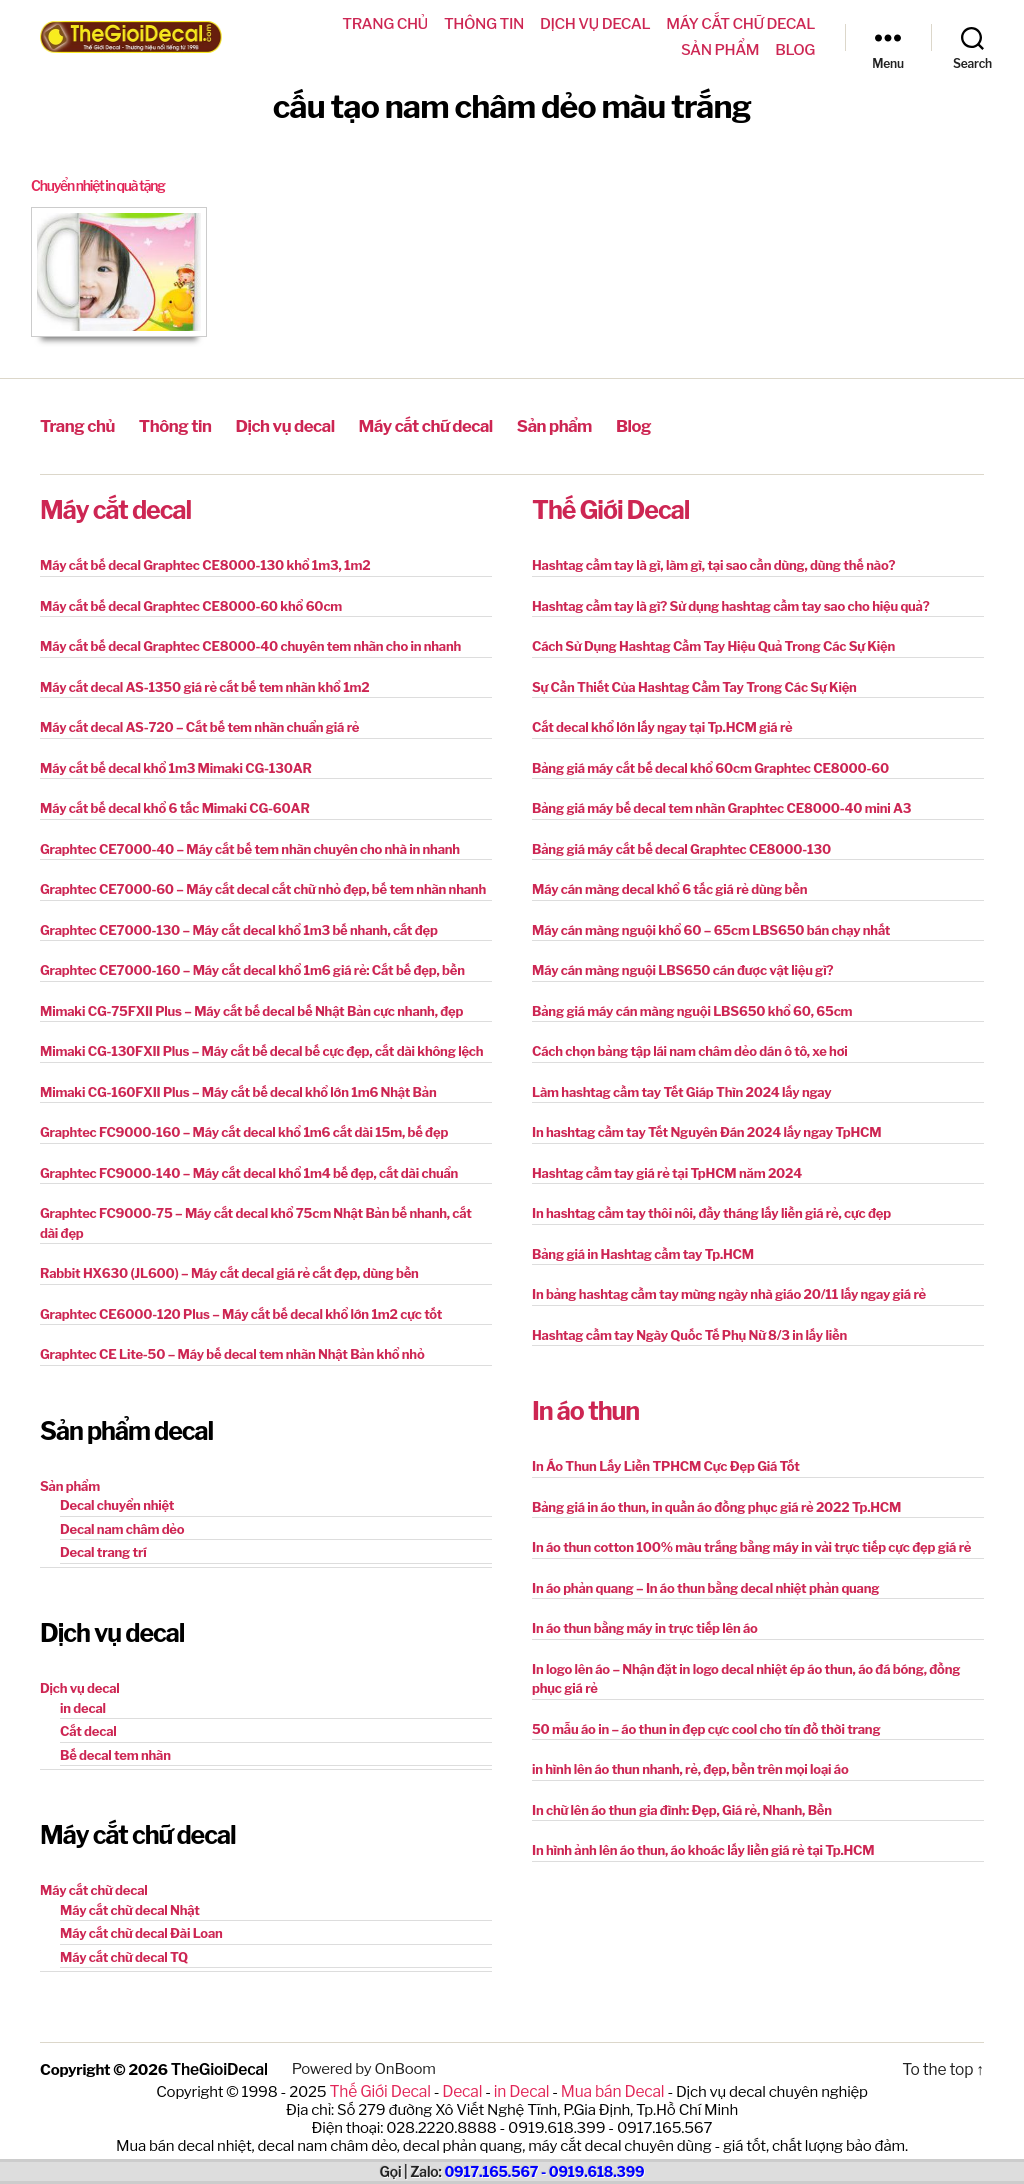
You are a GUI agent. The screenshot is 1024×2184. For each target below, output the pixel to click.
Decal (463, 2088)
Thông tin (484, 24)
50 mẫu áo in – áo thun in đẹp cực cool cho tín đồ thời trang (706, 1727)
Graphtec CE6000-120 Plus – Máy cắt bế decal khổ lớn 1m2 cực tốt (241, 1312)
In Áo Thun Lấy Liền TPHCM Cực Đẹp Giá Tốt (666, 1464)
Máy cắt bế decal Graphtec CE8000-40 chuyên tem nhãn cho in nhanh (250, 644)
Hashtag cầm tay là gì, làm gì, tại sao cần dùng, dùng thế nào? (713, 563)
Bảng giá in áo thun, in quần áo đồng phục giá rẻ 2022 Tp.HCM (716, 1505)
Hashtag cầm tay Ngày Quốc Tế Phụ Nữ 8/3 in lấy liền (689, 1333)
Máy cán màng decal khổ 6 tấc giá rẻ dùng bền (669, 887)
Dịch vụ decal (595, 24)
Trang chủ (385, 24)
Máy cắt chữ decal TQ (124, 1955)
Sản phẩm (720, 50)
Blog (795, 50)
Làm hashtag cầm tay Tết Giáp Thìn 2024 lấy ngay (682, 1090)
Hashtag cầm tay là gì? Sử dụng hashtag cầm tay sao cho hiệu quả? (731, 604)
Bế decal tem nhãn (115, 1753)
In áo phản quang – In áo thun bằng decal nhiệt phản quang (705, 1586)
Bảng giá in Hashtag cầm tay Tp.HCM (643, 1252)
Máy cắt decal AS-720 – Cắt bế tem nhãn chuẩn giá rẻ (199, 725)
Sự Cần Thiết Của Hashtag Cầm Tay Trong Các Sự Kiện (694, 685)
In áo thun (585, 1409)
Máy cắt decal (115, 508)
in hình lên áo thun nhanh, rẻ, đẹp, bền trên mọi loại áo (690, 1767)
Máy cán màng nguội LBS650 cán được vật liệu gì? (682, 968)
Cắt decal (88, 1729)
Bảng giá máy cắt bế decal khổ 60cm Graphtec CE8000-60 (710, 766)
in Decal (520, 2088)
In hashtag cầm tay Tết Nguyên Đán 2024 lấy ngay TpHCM (706, 1130)
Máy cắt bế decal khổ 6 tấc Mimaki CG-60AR (175, 806)
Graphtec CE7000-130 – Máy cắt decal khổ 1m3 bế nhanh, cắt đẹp (239, 928)
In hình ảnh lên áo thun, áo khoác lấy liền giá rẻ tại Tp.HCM (703, 1848)
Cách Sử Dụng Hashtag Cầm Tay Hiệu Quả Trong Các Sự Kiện (713, 644)
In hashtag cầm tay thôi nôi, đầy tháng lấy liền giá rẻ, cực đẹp (711, 1211)
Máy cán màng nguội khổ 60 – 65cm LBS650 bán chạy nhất (711, 928)
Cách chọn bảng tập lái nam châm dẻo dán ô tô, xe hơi (690, 1049)
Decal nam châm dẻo (122, 1527)
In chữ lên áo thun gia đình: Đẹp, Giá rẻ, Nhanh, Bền (682, 1808)
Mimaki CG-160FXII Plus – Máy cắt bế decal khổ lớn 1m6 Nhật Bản (238, 1090)
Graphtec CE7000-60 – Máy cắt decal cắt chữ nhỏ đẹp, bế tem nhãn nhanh (263, 887)
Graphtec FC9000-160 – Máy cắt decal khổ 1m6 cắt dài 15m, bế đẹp (244, 1130)
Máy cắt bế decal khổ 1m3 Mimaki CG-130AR (176, 766)
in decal (83, 1706)
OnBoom (402, 2067)
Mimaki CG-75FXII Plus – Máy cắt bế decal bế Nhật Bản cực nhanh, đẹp (251, 1009)
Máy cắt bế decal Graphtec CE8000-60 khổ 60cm (191, 604)
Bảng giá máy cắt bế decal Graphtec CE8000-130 (681, 847)
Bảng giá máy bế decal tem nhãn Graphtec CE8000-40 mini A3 (721, 806)
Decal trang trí (103, 1550)
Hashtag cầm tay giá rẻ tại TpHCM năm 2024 (667, 1171)
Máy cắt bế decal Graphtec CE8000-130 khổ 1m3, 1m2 (205, 563)
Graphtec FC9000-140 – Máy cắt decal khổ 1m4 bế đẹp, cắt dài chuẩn (249, 1171)
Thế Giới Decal (610, 508)
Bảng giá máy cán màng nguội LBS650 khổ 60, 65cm (692, 1009)
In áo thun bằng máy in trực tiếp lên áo (645, 1626)
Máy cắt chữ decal (740, 24)
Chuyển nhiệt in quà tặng (104, 186)
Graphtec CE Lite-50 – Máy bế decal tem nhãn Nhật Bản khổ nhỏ (232, 1352)
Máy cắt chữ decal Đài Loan (141, 1931)
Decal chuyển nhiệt (117, 1503)
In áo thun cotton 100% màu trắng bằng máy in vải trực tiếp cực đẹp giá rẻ (751, 1545)
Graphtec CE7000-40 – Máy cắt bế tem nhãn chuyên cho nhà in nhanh (250, 847)
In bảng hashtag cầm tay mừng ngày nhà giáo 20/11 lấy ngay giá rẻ (729, 1292)
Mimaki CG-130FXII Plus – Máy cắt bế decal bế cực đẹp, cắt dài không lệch (261, 1049)
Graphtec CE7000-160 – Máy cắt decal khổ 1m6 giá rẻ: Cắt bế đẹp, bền (252, 968)
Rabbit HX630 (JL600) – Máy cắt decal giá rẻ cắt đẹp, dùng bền (229, 1271)
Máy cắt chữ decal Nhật (130, 1908)
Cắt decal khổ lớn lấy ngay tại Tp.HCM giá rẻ (662, 725)
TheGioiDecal (218, 2067)
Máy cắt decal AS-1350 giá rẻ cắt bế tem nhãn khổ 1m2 (205, 685)
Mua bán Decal (609, 2088)
